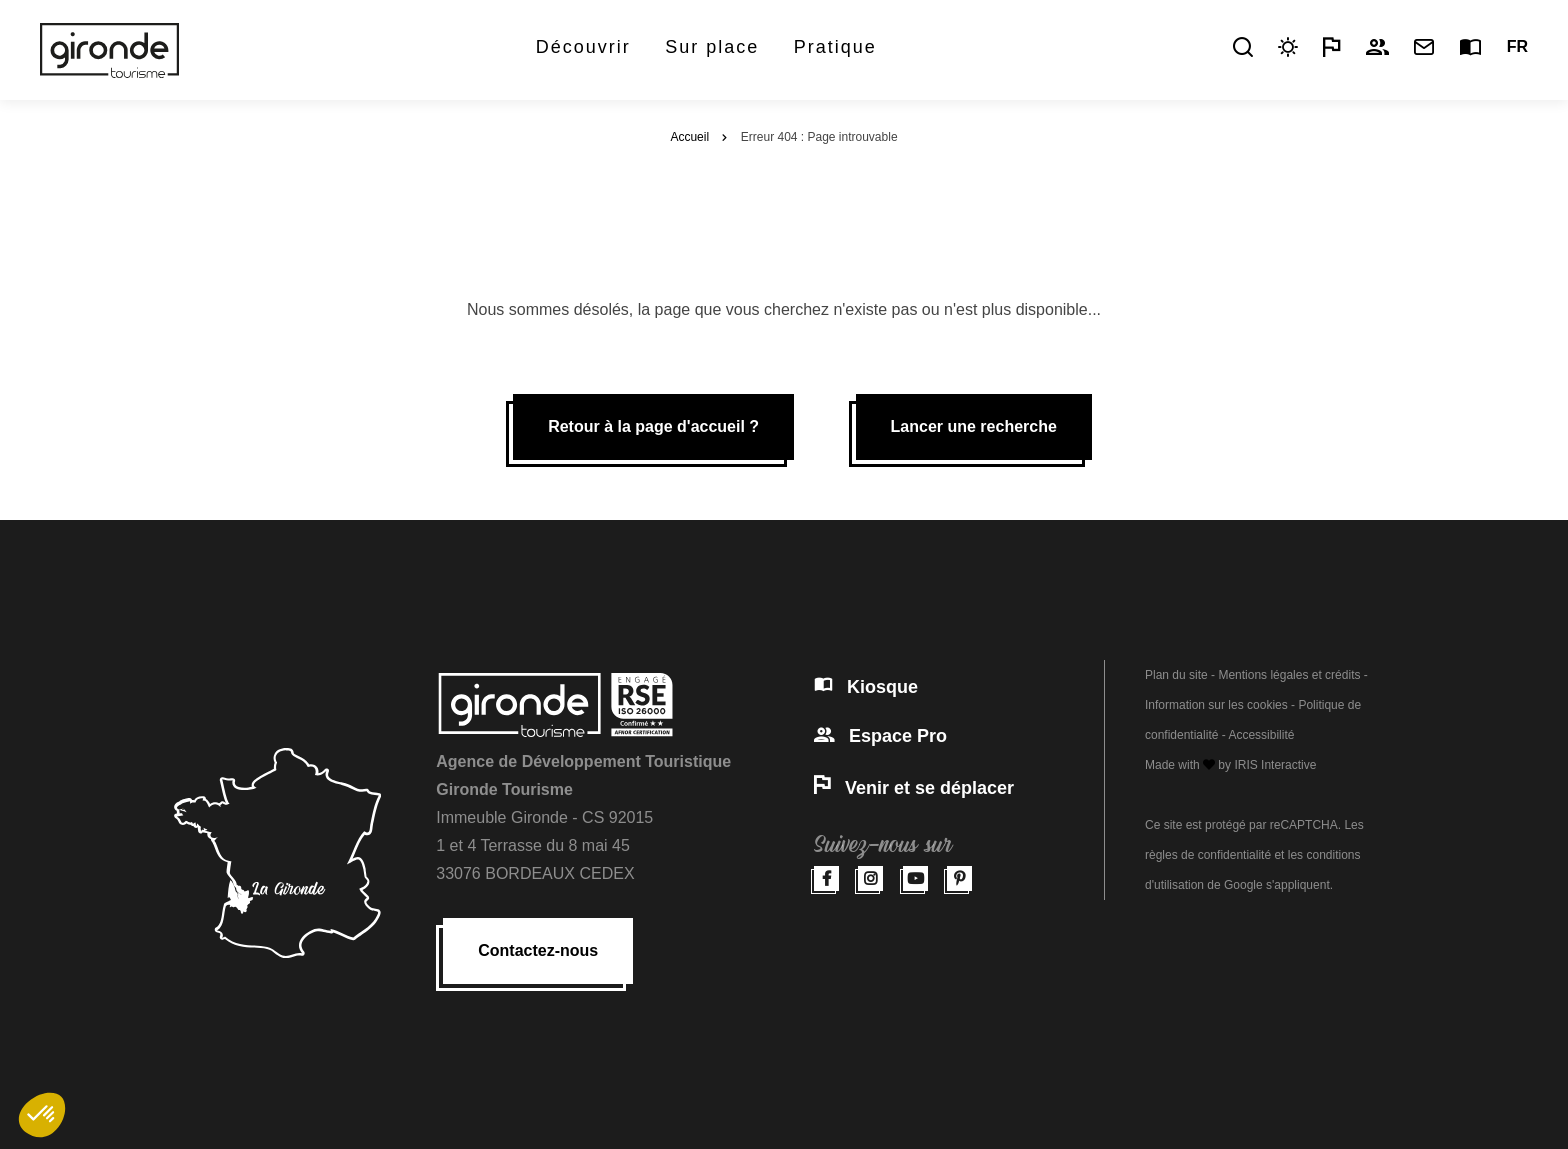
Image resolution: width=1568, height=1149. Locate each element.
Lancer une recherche (974, 426)
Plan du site (1176, 675)
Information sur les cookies (1216, 705)
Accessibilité (1261, 735)
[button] (42, 1115)
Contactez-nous (538, 950)
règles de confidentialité (1208, 855)
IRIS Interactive (1275, 765)
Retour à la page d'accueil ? (653, 426)
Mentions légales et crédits (1289, 675)
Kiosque (866, 687)
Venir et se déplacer (914, 788)
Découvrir (583, 47)
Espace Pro (880, 736)
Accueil (689, 137)
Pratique (835, 47)
